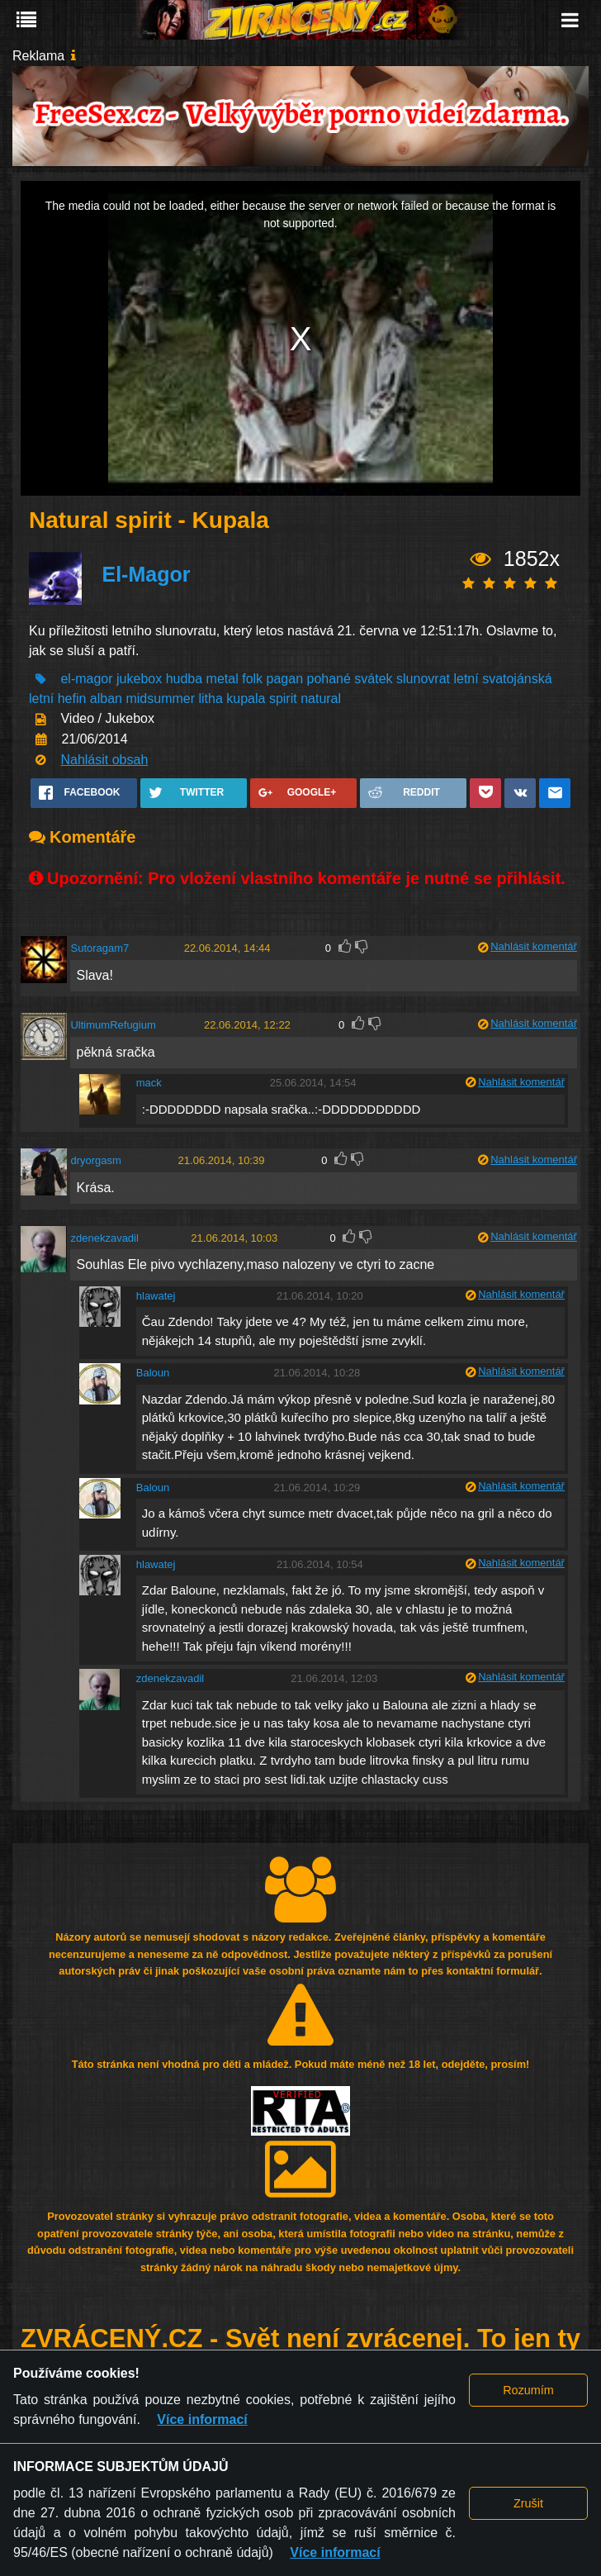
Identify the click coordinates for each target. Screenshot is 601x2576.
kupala (245, 699)
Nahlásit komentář (533, 946)
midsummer (160, 699)
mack (149, 1083)
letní (465, 679)
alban (106, 699)
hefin (72, 699)
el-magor (86, 679)
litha (210, 699)
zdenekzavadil (104, 1238)
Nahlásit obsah (104, 760)
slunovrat (423, 679)
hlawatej (156, 1296)
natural (320, 699)
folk (252, 679)
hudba (184, 679)
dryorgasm (95, 1160)
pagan (285, 679)
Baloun (152, 1372)
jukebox (139, 679)
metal (222, 679)
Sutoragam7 (99, 948)
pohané (329, 679)
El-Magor (146, 574)
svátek (373, 679)
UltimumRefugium (112, 1025)
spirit (283, 699)
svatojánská (517, 679)
